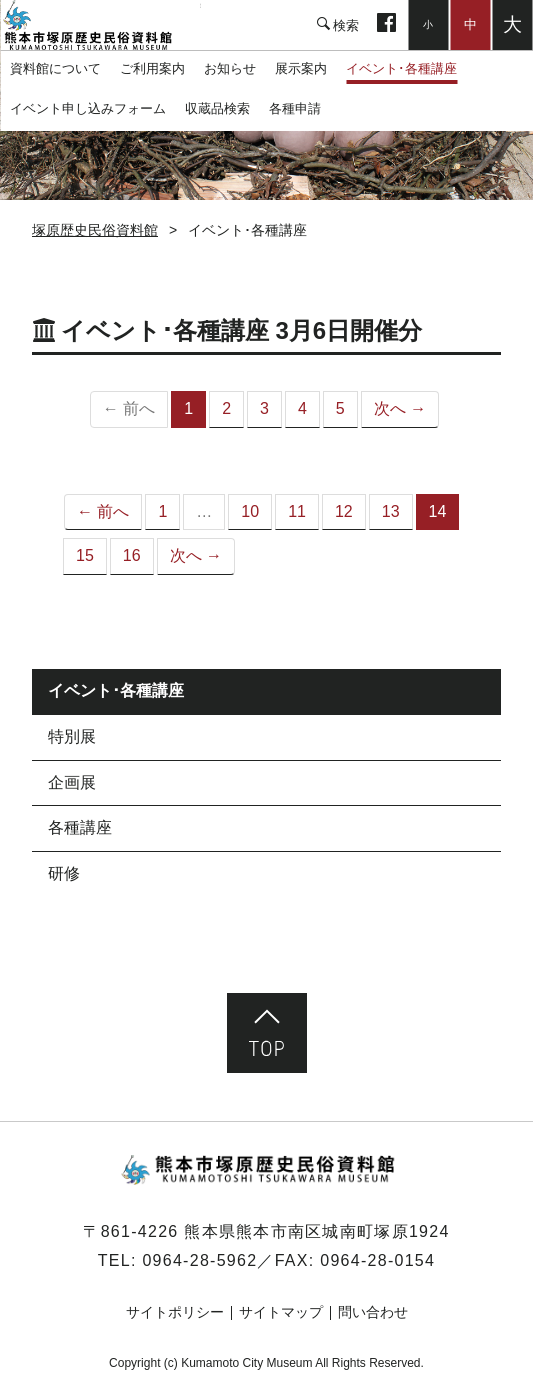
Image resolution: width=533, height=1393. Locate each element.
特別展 (72, 736)
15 (85, 555)
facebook (386, 25)
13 (391, 511)
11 (297, 511)
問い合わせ (373, 1312)
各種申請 (295, 108)
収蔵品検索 (217, 108)
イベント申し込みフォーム (88, 108)
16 (132, 555)
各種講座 (80, 827)
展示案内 (301, 68)
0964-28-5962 (199, 1260)
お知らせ (230, 68)
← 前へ (103, 511)
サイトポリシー (175, 1312)
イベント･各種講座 (401, 68)
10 (250, 511)
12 (344, 511)
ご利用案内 (152, 68)
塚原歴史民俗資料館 (100, 25)
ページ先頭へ (267, 1033)
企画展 (72, 782)
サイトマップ (281, 1312)
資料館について (55, 68)
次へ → (400, 408)
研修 (64, 873)
